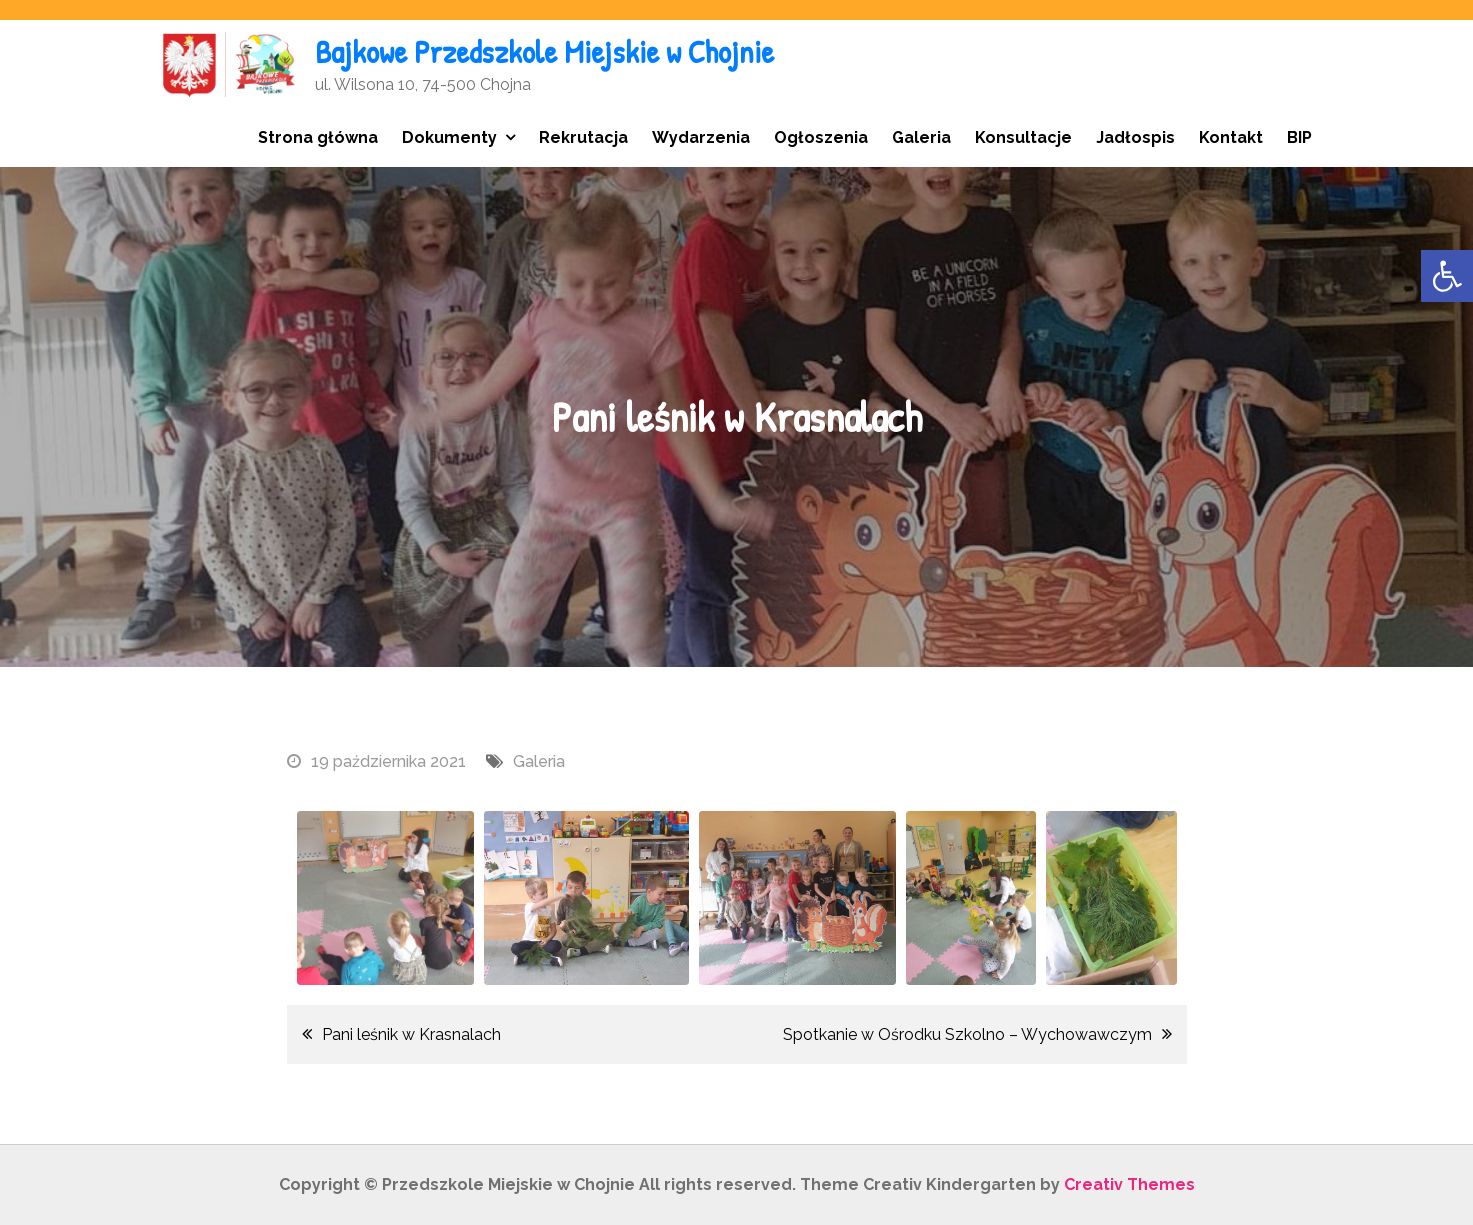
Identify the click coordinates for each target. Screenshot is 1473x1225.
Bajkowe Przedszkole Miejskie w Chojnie (544, 51)
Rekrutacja (583, 137)
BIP (1299, 137)
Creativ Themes (1129, 1184)
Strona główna (318, 137)
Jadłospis (1135, 137)
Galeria (921, 137)
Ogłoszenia (821, 137)
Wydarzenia (701, 137)
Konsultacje (1023, 137)
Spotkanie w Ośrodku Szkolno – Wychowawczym (967, 1034)
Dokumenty (449, 137)
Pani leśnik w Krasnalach (411, 1034)
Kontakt (1231, 137)
